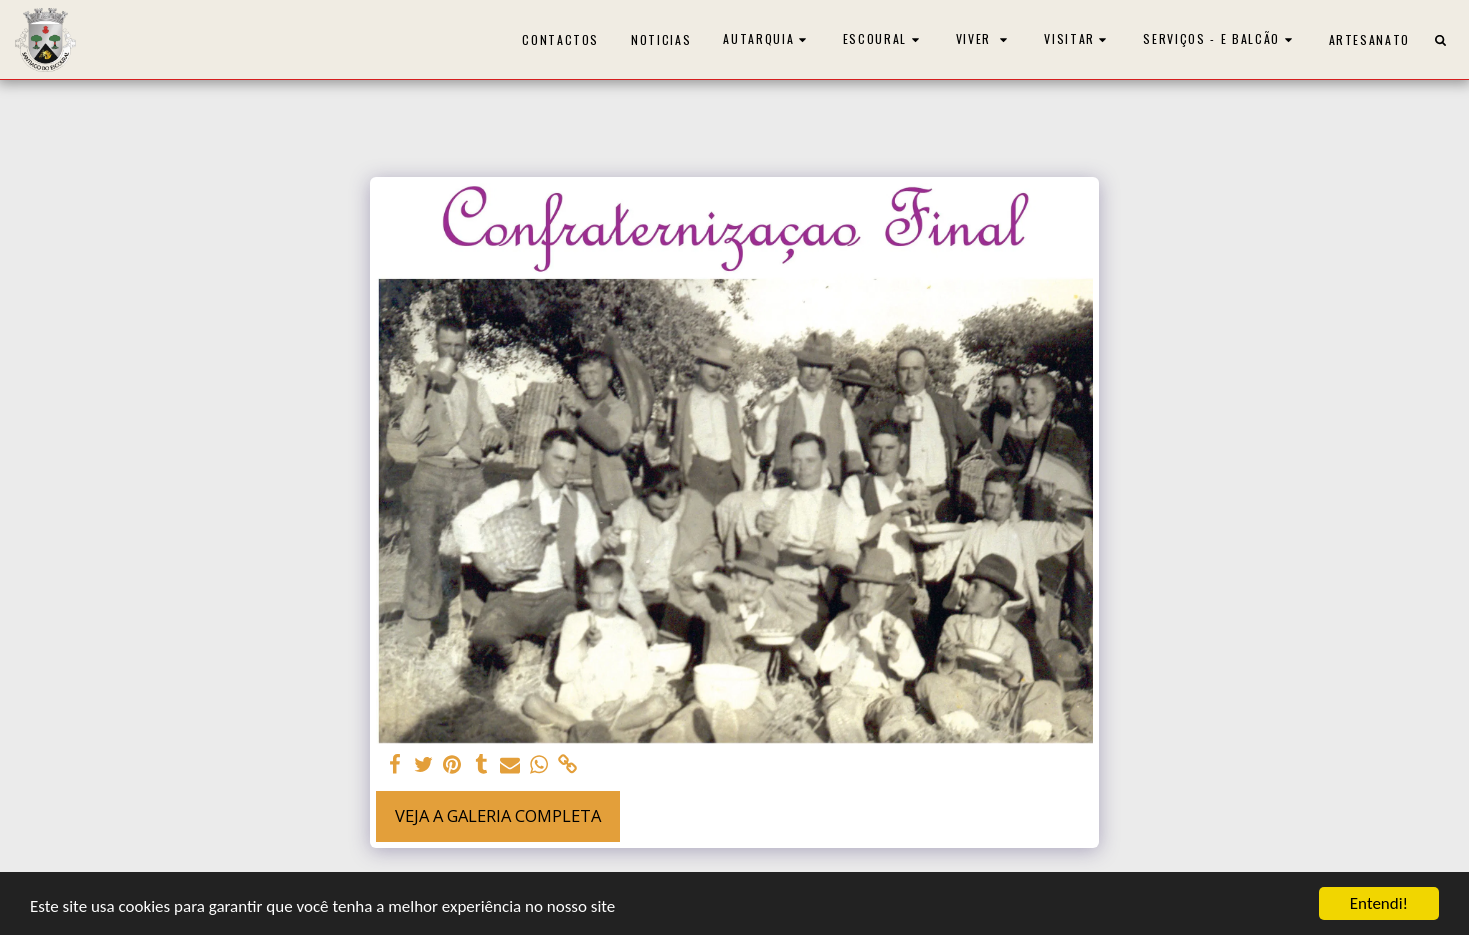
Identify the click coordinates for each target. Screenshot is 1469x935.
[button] (767, 39)
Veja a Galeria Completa (498, 815)
